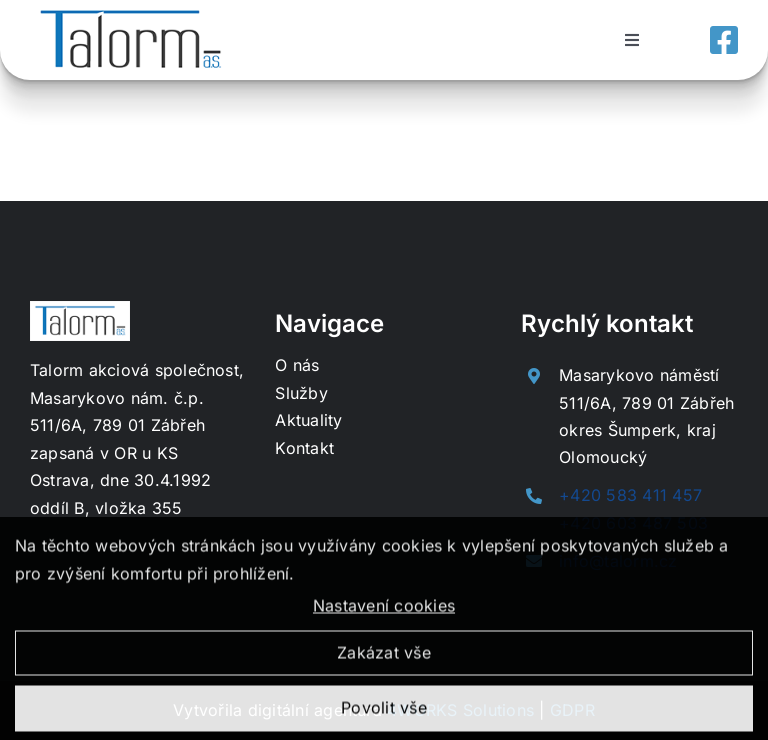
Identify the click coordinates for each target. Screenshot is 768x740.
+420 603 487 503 (633, 523)
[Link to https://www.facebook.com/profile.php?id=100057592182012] (724, 40)
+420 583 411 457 (630, 495)
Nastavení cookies (384, 612)
